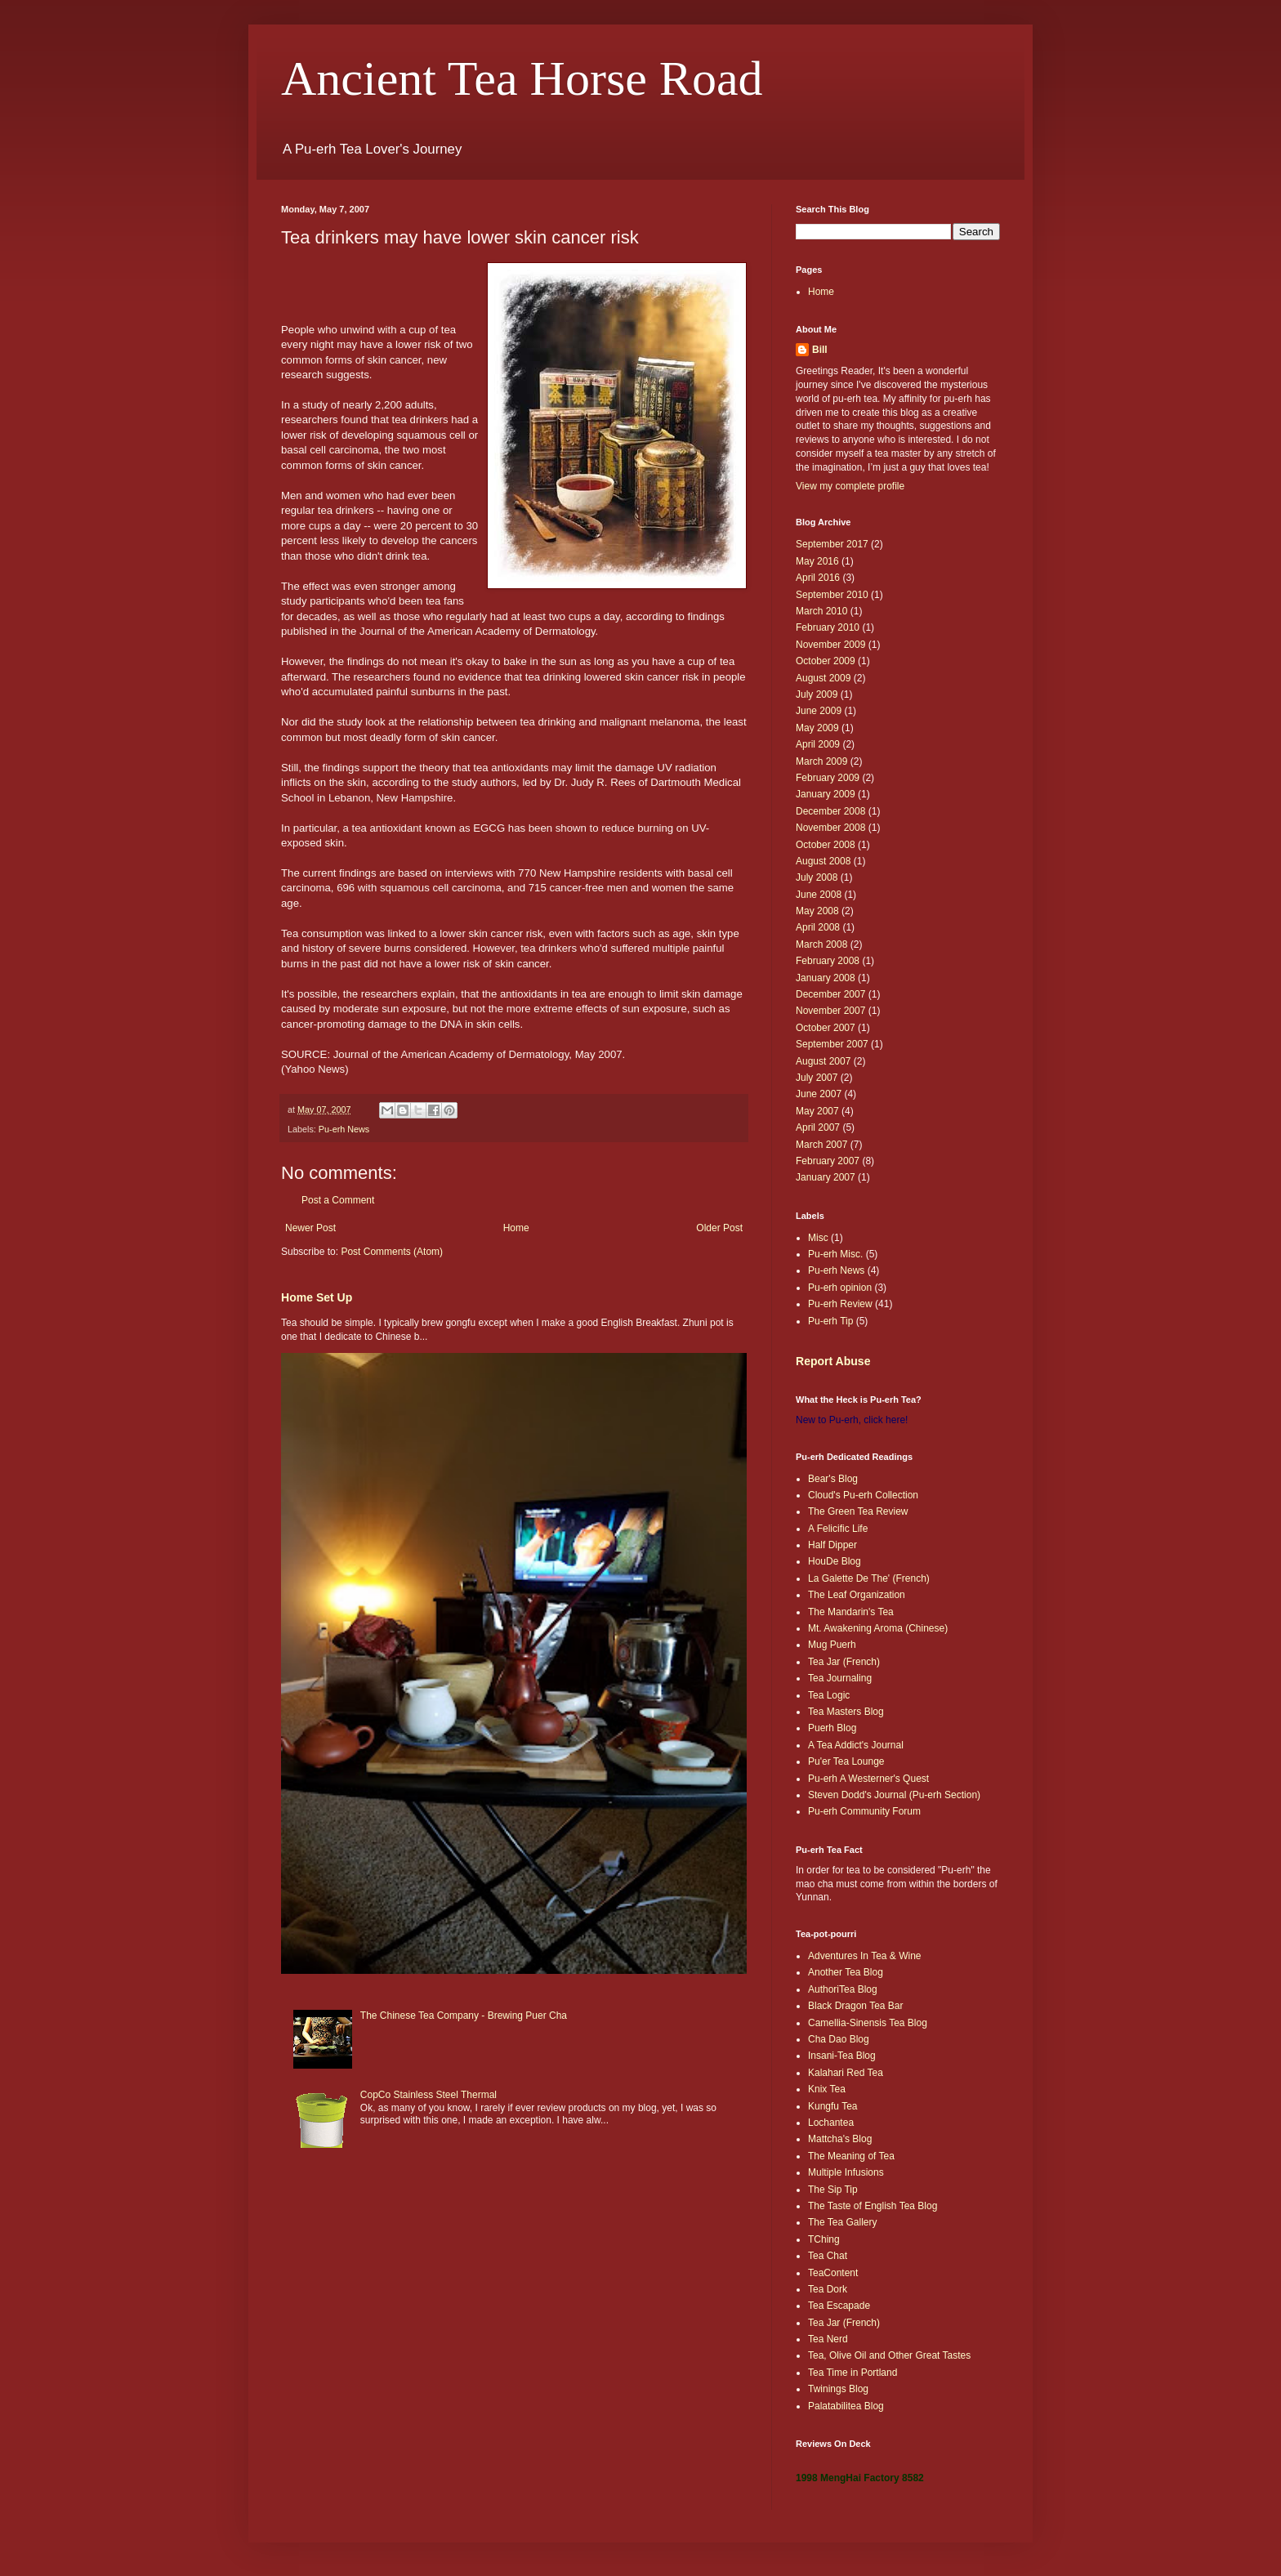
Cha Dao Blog (838, 2039)
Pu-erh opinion (840, 1287)
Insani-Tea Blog (842, 2055)
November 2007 (830, 1010)
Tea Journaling (840, 1678)
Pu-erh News (344, 1129)
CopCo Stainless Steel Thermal (428, 2095)
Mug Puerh (832, 1644)
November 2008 (830, 827)
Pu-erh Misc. (835, 1254)
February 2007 (827, 1161)
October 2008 (825, 844)
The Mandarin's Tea (851, 1612)
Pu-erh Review (840, 1304)
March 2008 (821, 944)
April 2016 (818, 577)
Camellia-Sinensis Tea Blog (867, 2023)
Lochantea (831, 2122)
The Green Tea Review (858, 1511)
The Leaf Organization (856, 1595)
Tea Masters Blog (846, 1711)
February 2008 (827, 961)
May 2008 (817, 911)
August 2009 (823, 678)
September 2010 (832, 594)
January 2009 (825, 794)
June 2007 (818, 1094)
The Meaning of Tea (851, 2156)
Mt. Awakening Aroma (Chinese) (878, 1628)
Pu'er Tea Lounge (846, 1761)
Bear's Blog (833, 1478)
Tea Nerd (828, 2339)
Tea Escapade (839, 2305)
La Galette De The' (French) (869, 1578)
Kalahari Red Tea (845, 2072)
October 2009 (825, 661)
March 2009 (821, 761)
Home (516, 1228)
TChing (824, 2239)
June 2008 (818, 894)
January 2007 (825, 1177)
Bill (820, 349)
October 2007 (825, 1028)
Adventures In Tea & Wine (865, 1956)
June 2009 (818, 711)
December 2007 (830, 994)
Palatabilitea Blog (846, 2406)
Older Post (719, 1228)
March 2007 (821, 1144)
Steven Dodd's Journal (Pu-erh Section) (894, 1795)
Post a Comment (337, 1200)
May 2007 (817, 1111)
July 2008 (816, 877)
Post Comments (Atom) (392, 1251)
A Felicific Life (838, 1528)
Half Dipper (832, 1545)
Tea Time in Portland (852, 2372)
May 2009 (817, 728)
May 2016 (817, 561)
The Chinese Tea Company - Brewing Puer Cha (463, 2015)
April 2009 (818, 744)
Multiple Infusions (846, 2172)
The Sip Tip (833, 2189)
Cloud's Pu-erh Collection (863, 1495)
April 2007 (818, 1127)
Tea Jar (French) (844, 1661)
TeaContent (833, 2273)
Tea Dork (827, 2289)
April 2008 (818, 927)
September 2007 (832, 1044)
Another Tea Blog (845, 1972)
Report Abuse (833, 1361)
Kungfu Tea (833, 2106)
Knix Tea (827, 2089)
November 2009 (830, 644)
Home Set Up (316, 1297)
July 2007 (816, 1077)
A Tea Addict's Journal (856, 1745)
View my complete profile (850, 486)
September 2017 (832, 544)
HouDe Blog (834, 1561)
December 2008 (830, 811)
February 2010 (827, 627)
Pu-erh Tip (830, 1321)
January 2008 (825, 978)
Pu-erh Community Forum (864, 1811)
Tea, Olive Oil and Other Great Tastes (889, 2355)
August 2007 (823, 1061)
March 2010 (821, 611)
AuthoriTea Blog (842, 1989)
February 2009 (827, 778)
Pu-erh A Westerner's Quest (868, 1778)
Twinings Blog (838, 2389)
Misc (818, 1237)
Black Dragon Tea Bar (856, 2005)
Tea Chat (827, 2255)
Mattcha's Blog (840, 2139)
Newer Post (310, 1228)
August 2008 (823, 861)
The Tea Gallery (842, 2222)
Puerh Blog (832, 1728)
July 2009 (816, 694)
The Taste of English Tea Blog (872, 2206)
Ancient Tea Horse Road (522, 78)
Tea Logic (829, 1695)
